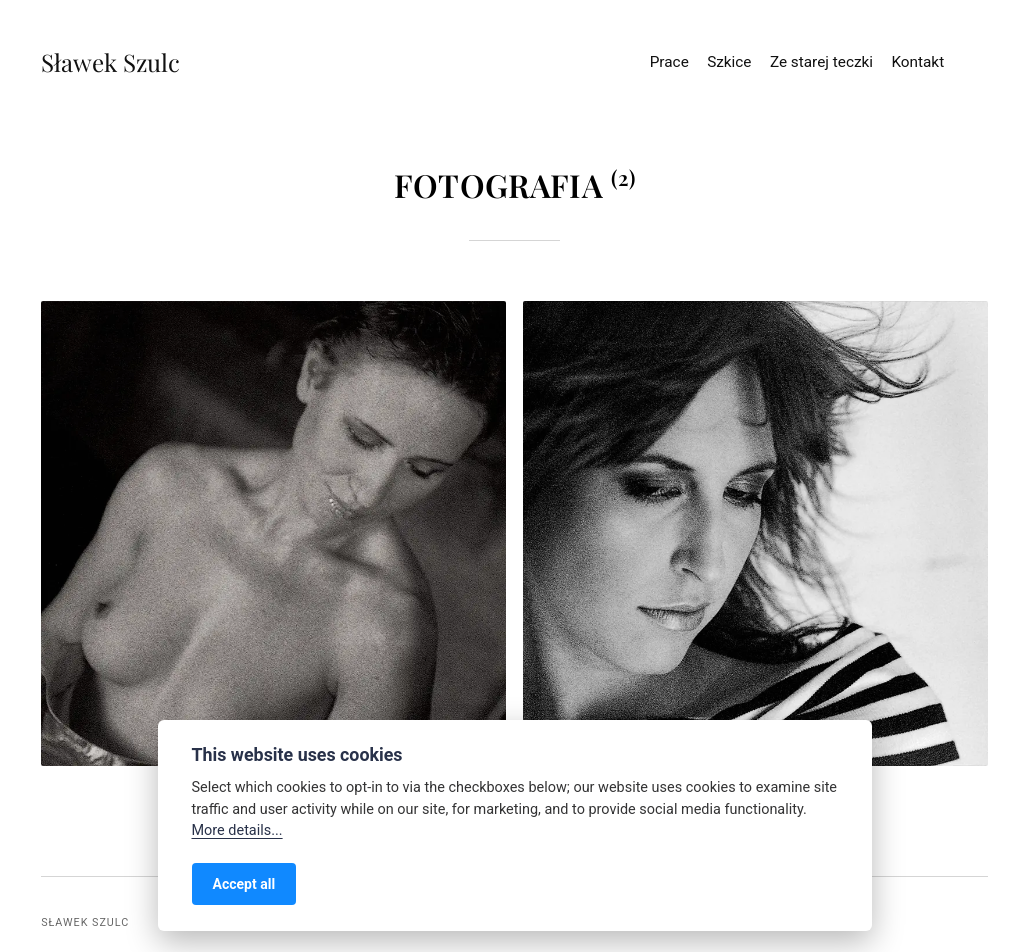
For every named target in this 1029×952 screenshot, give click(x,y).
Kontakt (917, 62)
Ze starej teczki (821, 62)
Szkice (729, 62)
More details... (237, 830)
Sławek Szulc (92, 62)
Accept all (244, 884)
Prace (669, 62)
